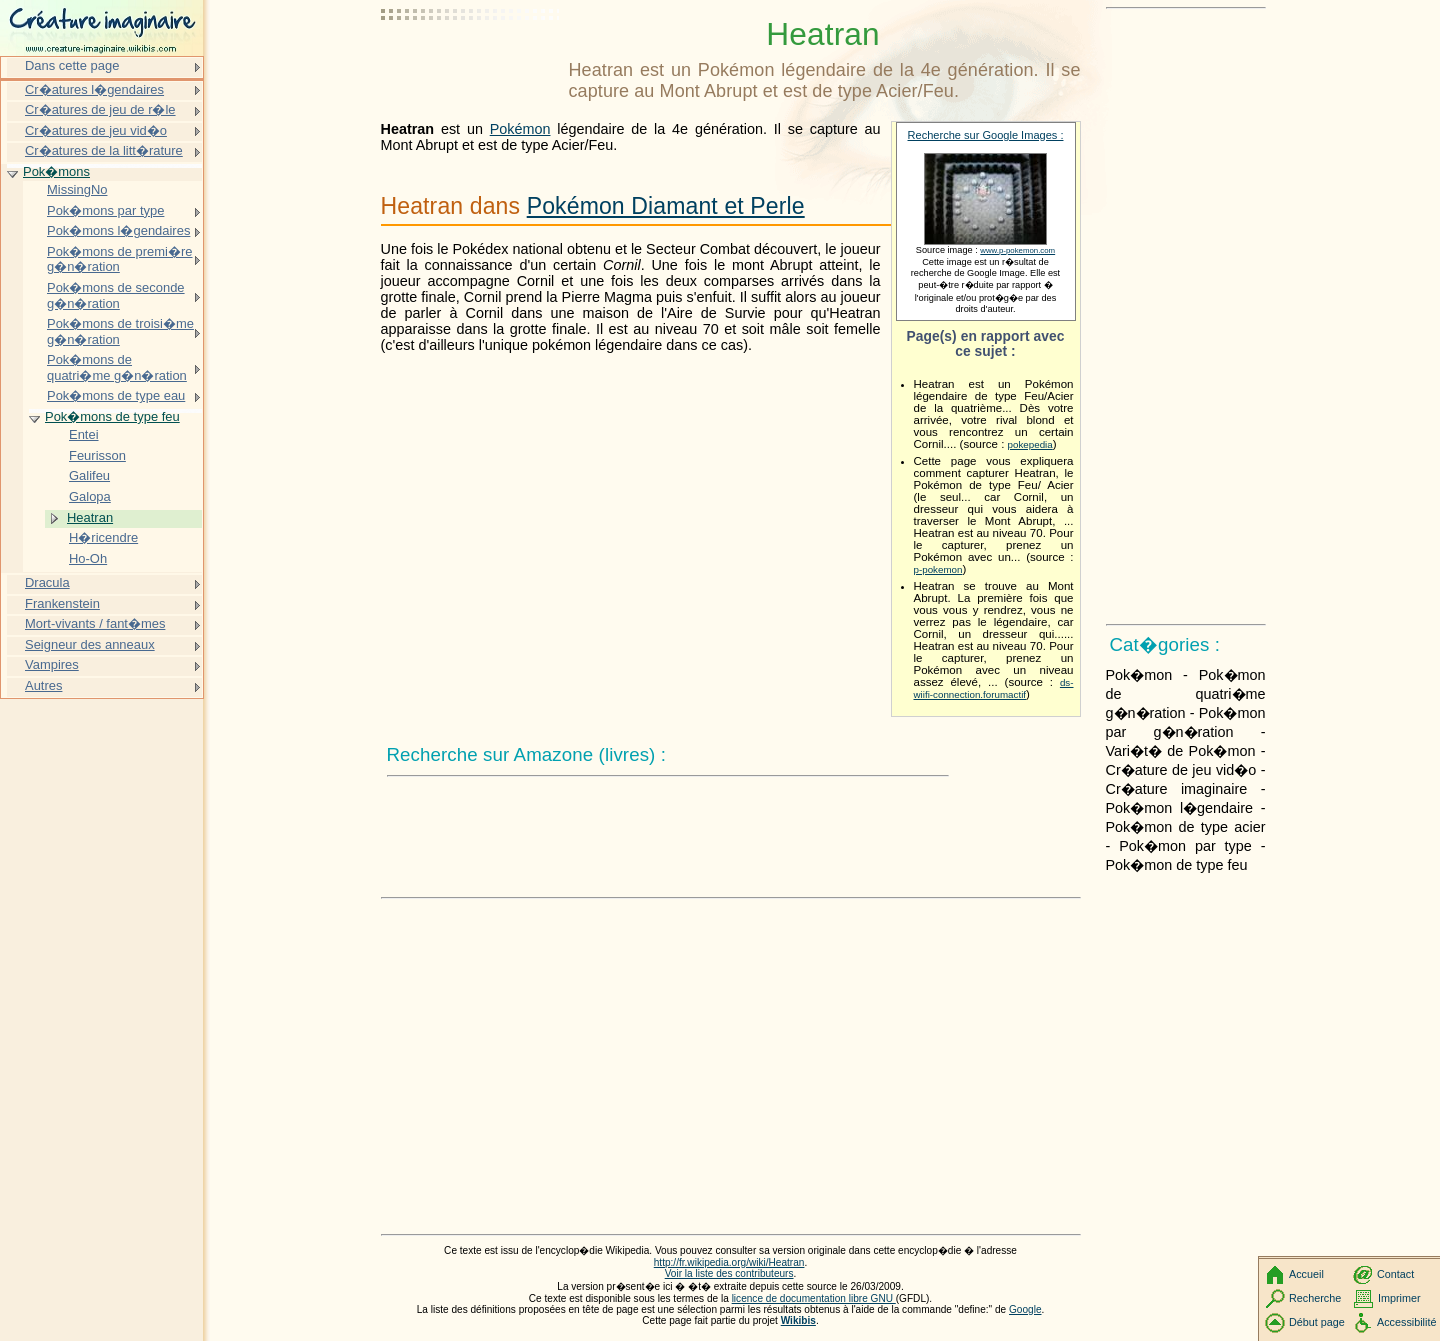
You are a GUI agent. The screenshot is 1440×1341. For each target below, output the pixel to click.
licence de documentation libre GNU (814, 1298)
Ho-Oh (88, 558)
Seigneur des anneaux (90, 644)
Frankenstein (62, 603)
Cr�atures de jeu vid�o (96, 130)
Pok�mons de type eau (116, 395)
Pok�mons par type (105, 210)
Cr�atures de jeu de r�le (100, 109)
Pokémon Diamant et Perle (666, 206)
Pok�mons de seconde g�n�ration (116, 295)
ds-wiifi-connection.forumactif (994, 688)
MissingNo (77, 189)
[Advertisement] (471, 65)
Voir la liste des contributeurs (729, 1273)
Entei (84, 434)
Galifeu (89, 475)
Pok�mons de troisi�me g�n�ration (120, 331)
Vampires (52, 664)
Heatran (90, 517)
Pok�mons (56, 171)
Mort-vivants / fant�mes (95, 623)
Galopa (90, 496)
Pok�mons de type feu (112, 416)
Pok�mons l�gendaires (118, 230)
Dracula (47, 582)
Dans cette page (72, 65)
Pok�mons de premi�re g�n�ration (120, 259)
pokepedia (1030, 444)
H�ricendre (103, 537)
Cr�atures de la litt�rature (104, 150)
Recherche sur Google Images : (986, 135)
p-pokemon (938, 569)
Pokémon (520, 129)
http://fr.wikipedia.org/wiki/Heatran (729, 1262)
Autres (43, 685)
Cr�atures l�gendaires (94, 89)
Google (1025, 1309)
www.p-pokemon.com (1017, 250)
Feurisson (97, 455)
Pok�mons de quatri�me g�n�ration (117, 367)
